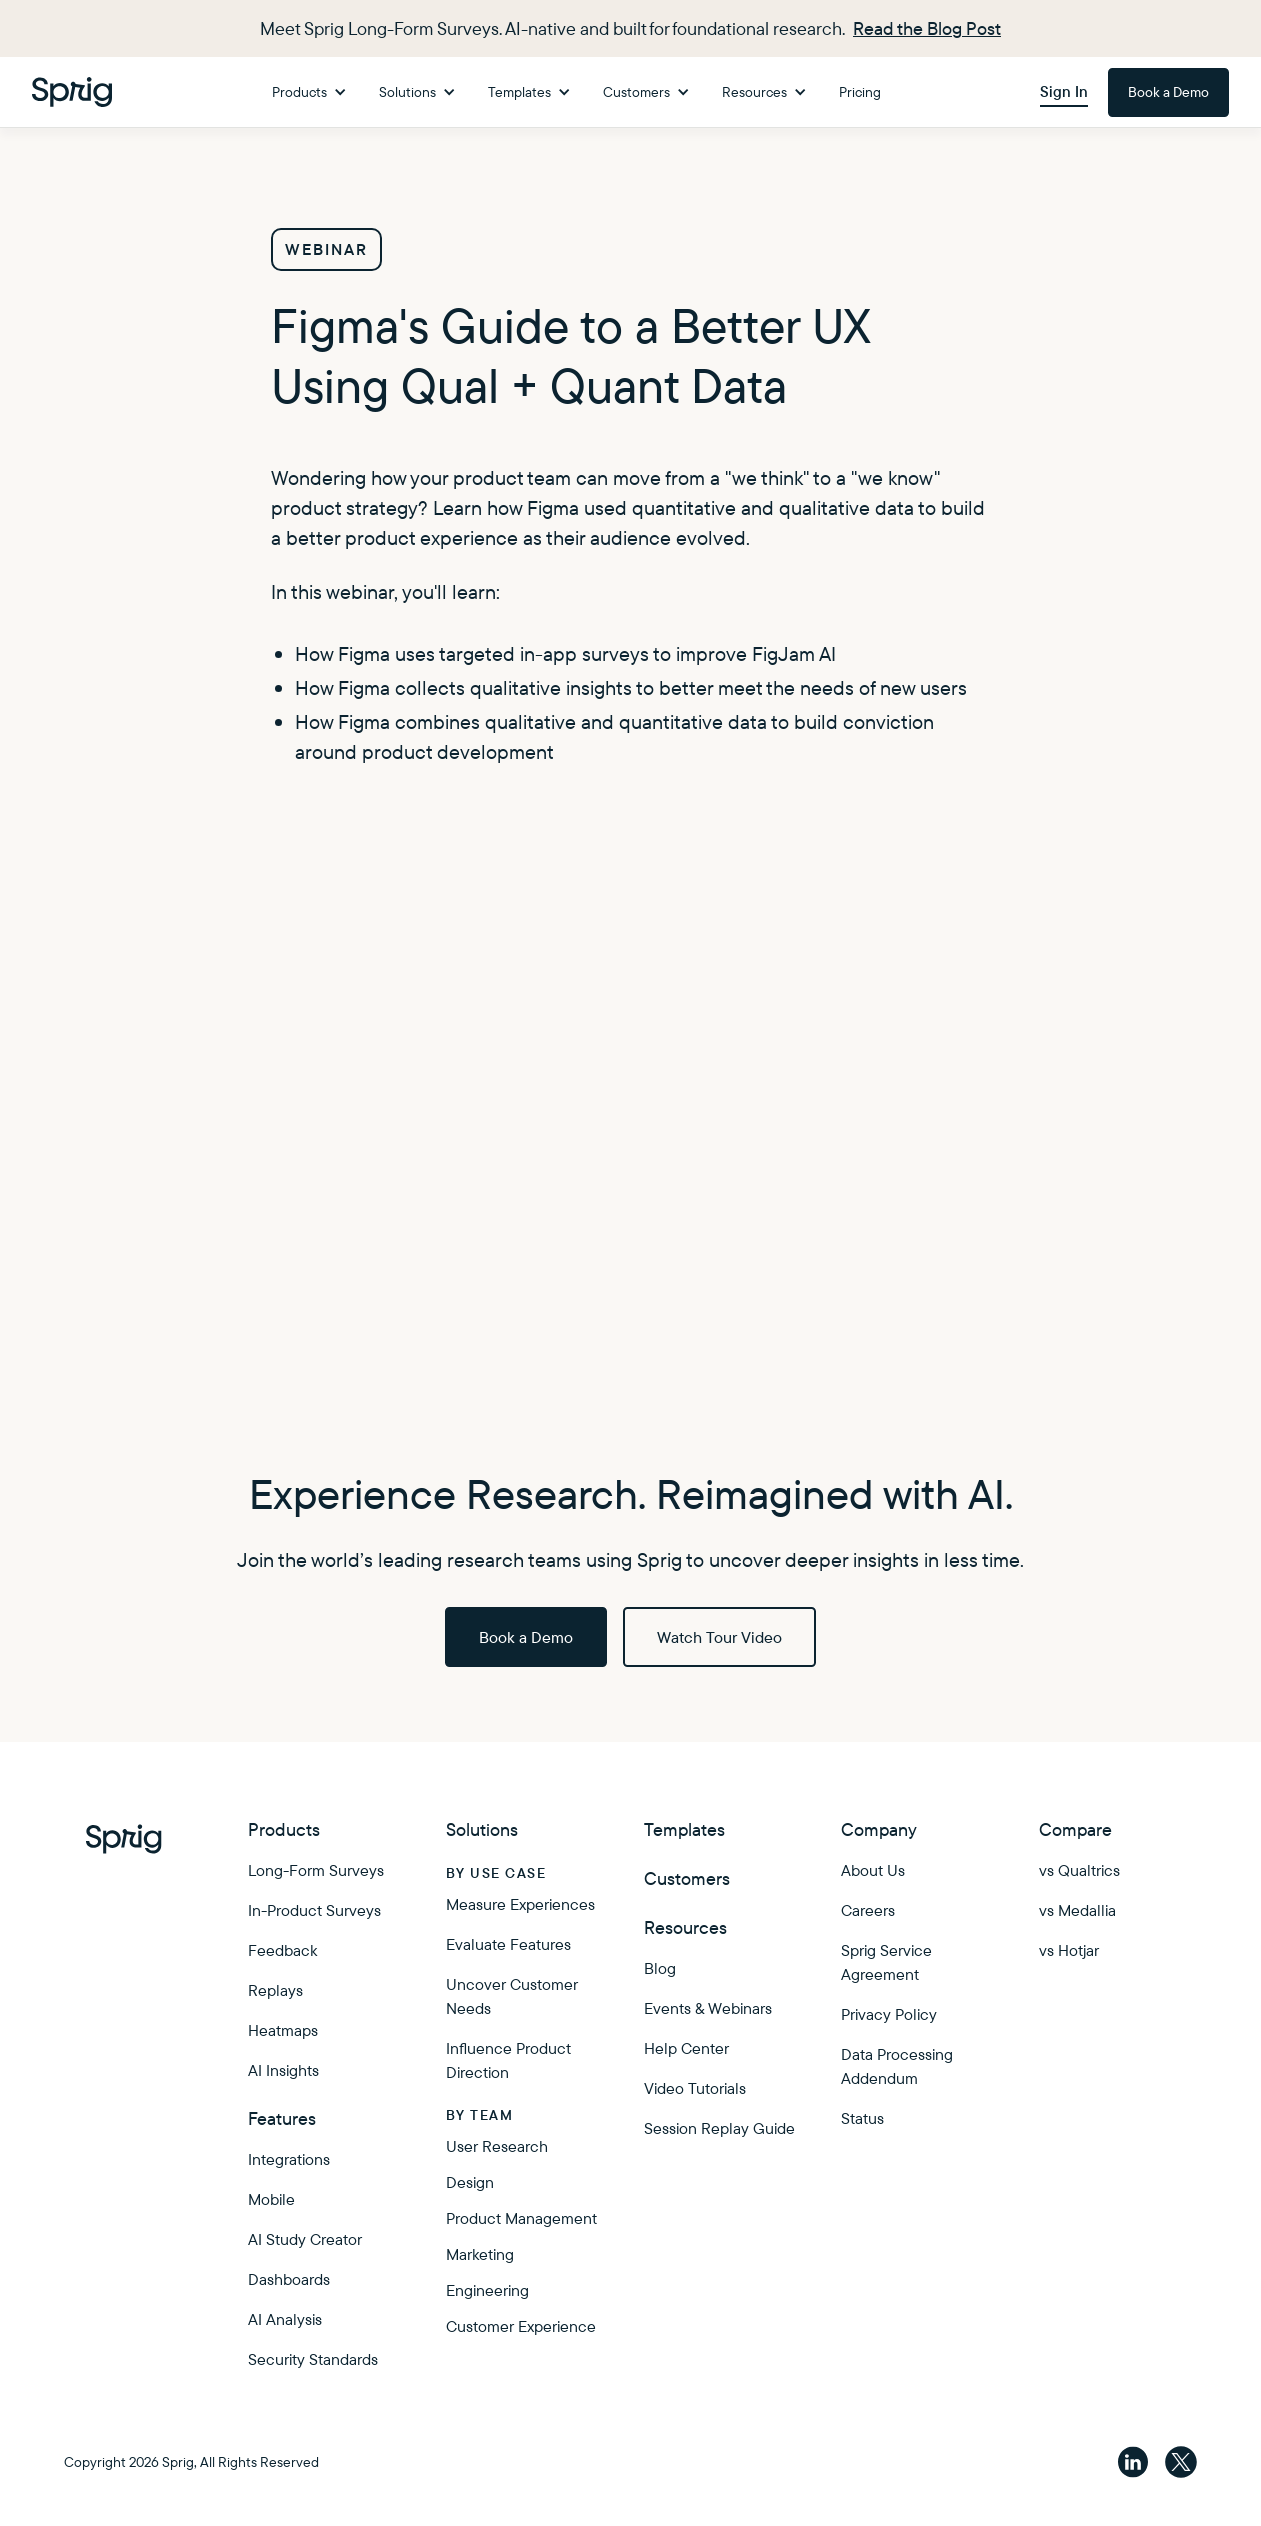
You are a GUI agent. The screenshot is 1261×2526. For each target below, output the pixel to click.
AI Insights (283, 2070)
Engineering (487, 2290)
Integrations (289, 2159)
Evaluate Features (508, 1944)
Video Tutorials (695, 2088)
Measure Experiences (520, 1904)
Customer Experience (521, 2326)
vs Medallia (1077, 1910)
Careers (868, 1910)
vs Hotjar (1069, 1950)
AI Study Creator (305, 2239)
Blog (660, 1968)
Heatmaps (283, 2030)
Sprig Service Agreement (886, 1962)
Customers (687, 1878)
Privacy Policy (889, 2014)
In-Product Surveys (314, 1910)
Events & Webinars (708, 2008)
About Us (873, 1870)
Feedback (282, 1950)
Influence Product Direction (508, 2060)
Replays (275, 1990)
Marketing (480, 2254)
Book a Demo (1168, 92)
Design (470, 2182)
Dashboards (289, 2279)
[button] (309, 92)
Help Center (686, 2048)
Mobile (271, 2199)
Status (862, 2118)
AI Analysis (285, 2319)
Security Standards (313, 2359)
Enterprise (684, 2226)
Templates (684, 1829)
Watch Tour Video (719, 1637)
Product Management (521, 2218)
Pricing (860, 92)
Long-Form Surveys (316, 1870)
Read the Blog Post (927, 28)
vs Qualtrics (1079, 1870)
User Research (497, 2146)
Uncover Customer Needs (512, 1996)
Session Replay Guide (719, 2128)
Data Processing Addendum (897, 2066)
